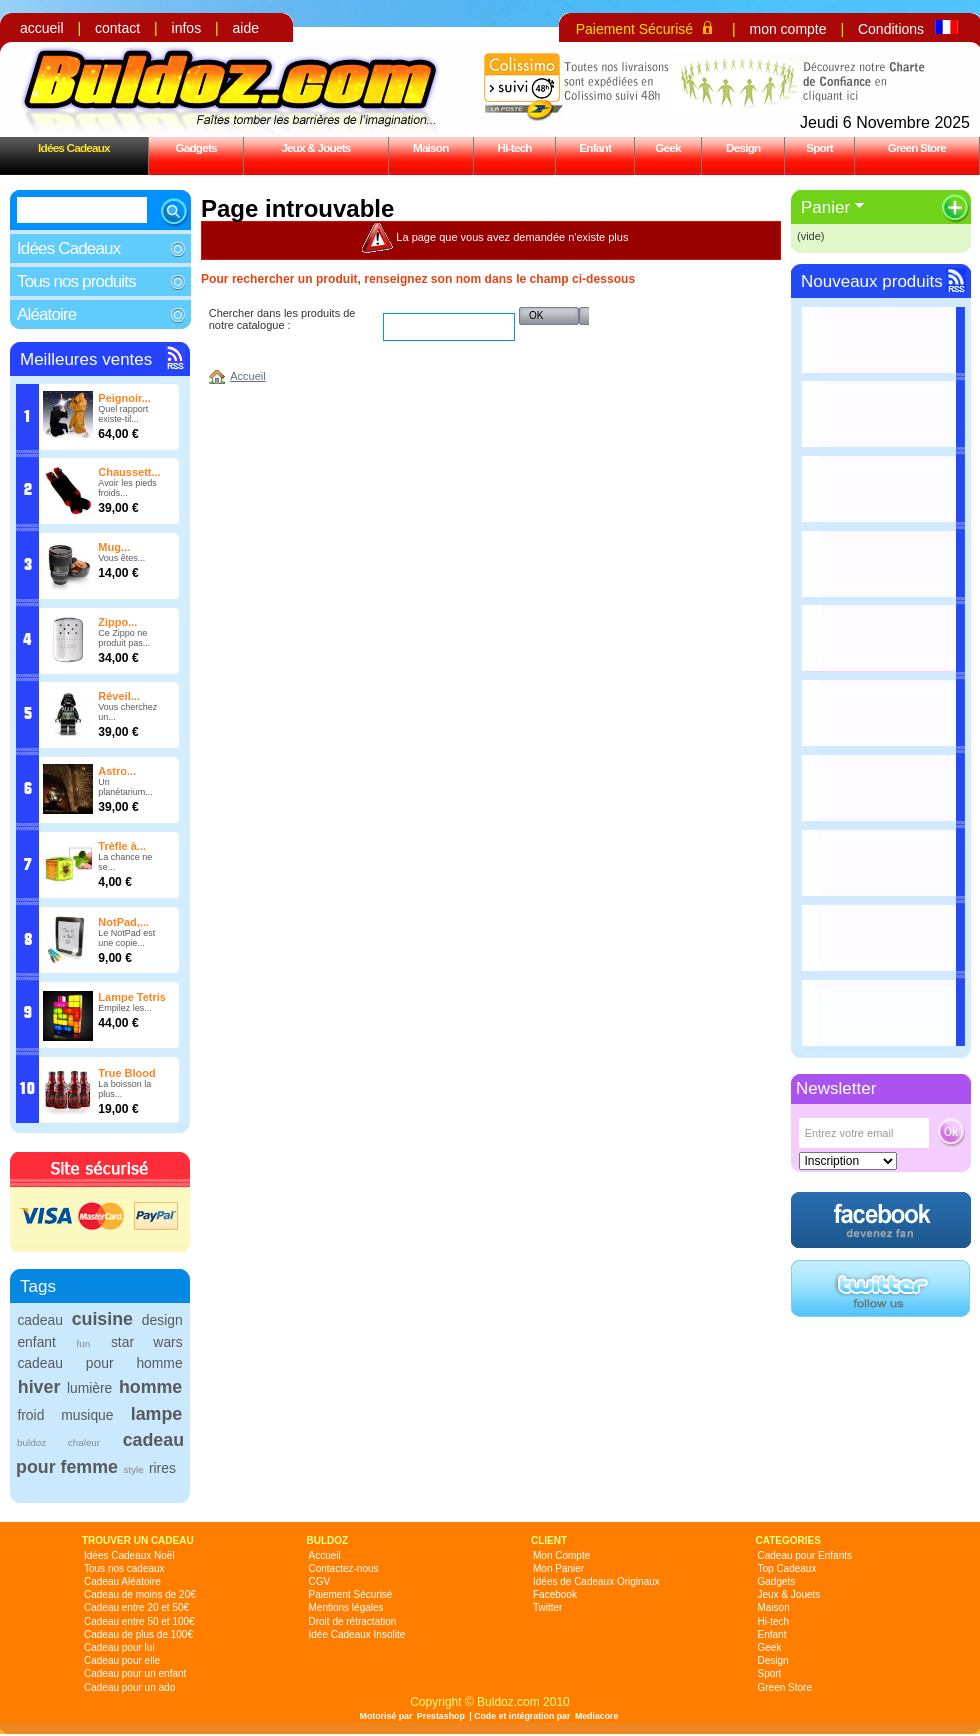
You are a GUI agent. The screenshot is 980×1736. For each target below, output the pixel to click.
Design (743, 147)
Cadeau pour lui (119, 1647)
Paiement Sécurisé (635, 29)
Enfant (595, 147)
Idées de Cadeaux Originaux (596, 1581)
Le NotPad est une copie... (126, 938)
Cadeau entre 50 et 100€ (139, 1621)
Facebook (555, 1594)
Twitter (547, 1607)
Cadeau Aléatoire (122, 1581)
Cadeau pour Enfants (805, 1555)
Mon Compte (561, 1555)
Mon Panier (558, 1568)
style (133, 1469)
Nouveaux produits (872, 281)
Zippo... (117, 622)
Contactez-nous (344, 1568)
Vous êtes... (121, 558)
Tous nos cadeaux (124, 1568)
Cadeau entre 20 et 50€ (136, 1607)
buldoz (31, 1442)
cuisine (102, 1319)
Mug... (114, 547)
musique (87, 1415)
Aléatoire (46, 314)
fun (84, 1343)
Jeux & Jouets (315, 147)
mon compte (787, 29)
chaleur (84, 1442)
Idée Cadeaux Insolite (357, 1634)
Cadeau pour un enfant (135, 1673)
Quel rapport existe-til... (123, 414)
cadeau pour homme (99, 1363)
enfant (36, 1342)
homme (150, 1387)
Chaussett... (129, 472)
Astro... (117, 771)
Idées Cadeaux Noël (129, 1555)
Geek (668, 147)
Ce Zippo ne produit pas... (124, 638)
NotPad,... (123, 922)
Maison (431, 147)
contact (117, 28)
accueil (42, 28)
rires (162, 1468)
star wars (147, 1342)
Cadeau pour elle (122, 1660)
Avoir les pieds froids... (127, 488)
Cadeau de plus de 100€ (138, 1634)
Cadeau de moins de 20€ (140, 1594)
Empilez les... (125, 1008)
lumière (89, 1388)
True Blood (126, 1073)
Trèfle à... (122, 846)
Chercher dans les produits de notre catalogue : (282, 319)
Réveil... (119, 696)
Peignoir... (124, 398)
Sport (819, 147)
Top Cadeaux (787, 1568)
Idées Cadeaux (74, 147)
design (162, 1320)
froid (30, 1415)
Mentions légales (346, 1607)
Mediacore (597, 1716)
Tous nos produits (76, 281)
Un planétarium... (125, 787)
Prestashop (441, 1716)
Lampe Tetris (132, 997)
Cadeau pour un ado (129, 1687)
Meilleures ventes (86, 359)
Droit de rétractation (353, 1621)
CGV (320, 1581)
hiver (39, 1387)
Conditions (891, 29)
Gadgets (195, 147)
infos (187, 28)
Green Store (917, 147)
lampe (156, 1414)
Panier (825, 207)
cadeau (39, 1320)
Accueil (247, 376)
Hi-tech (515, 147)
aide (246, 28)
